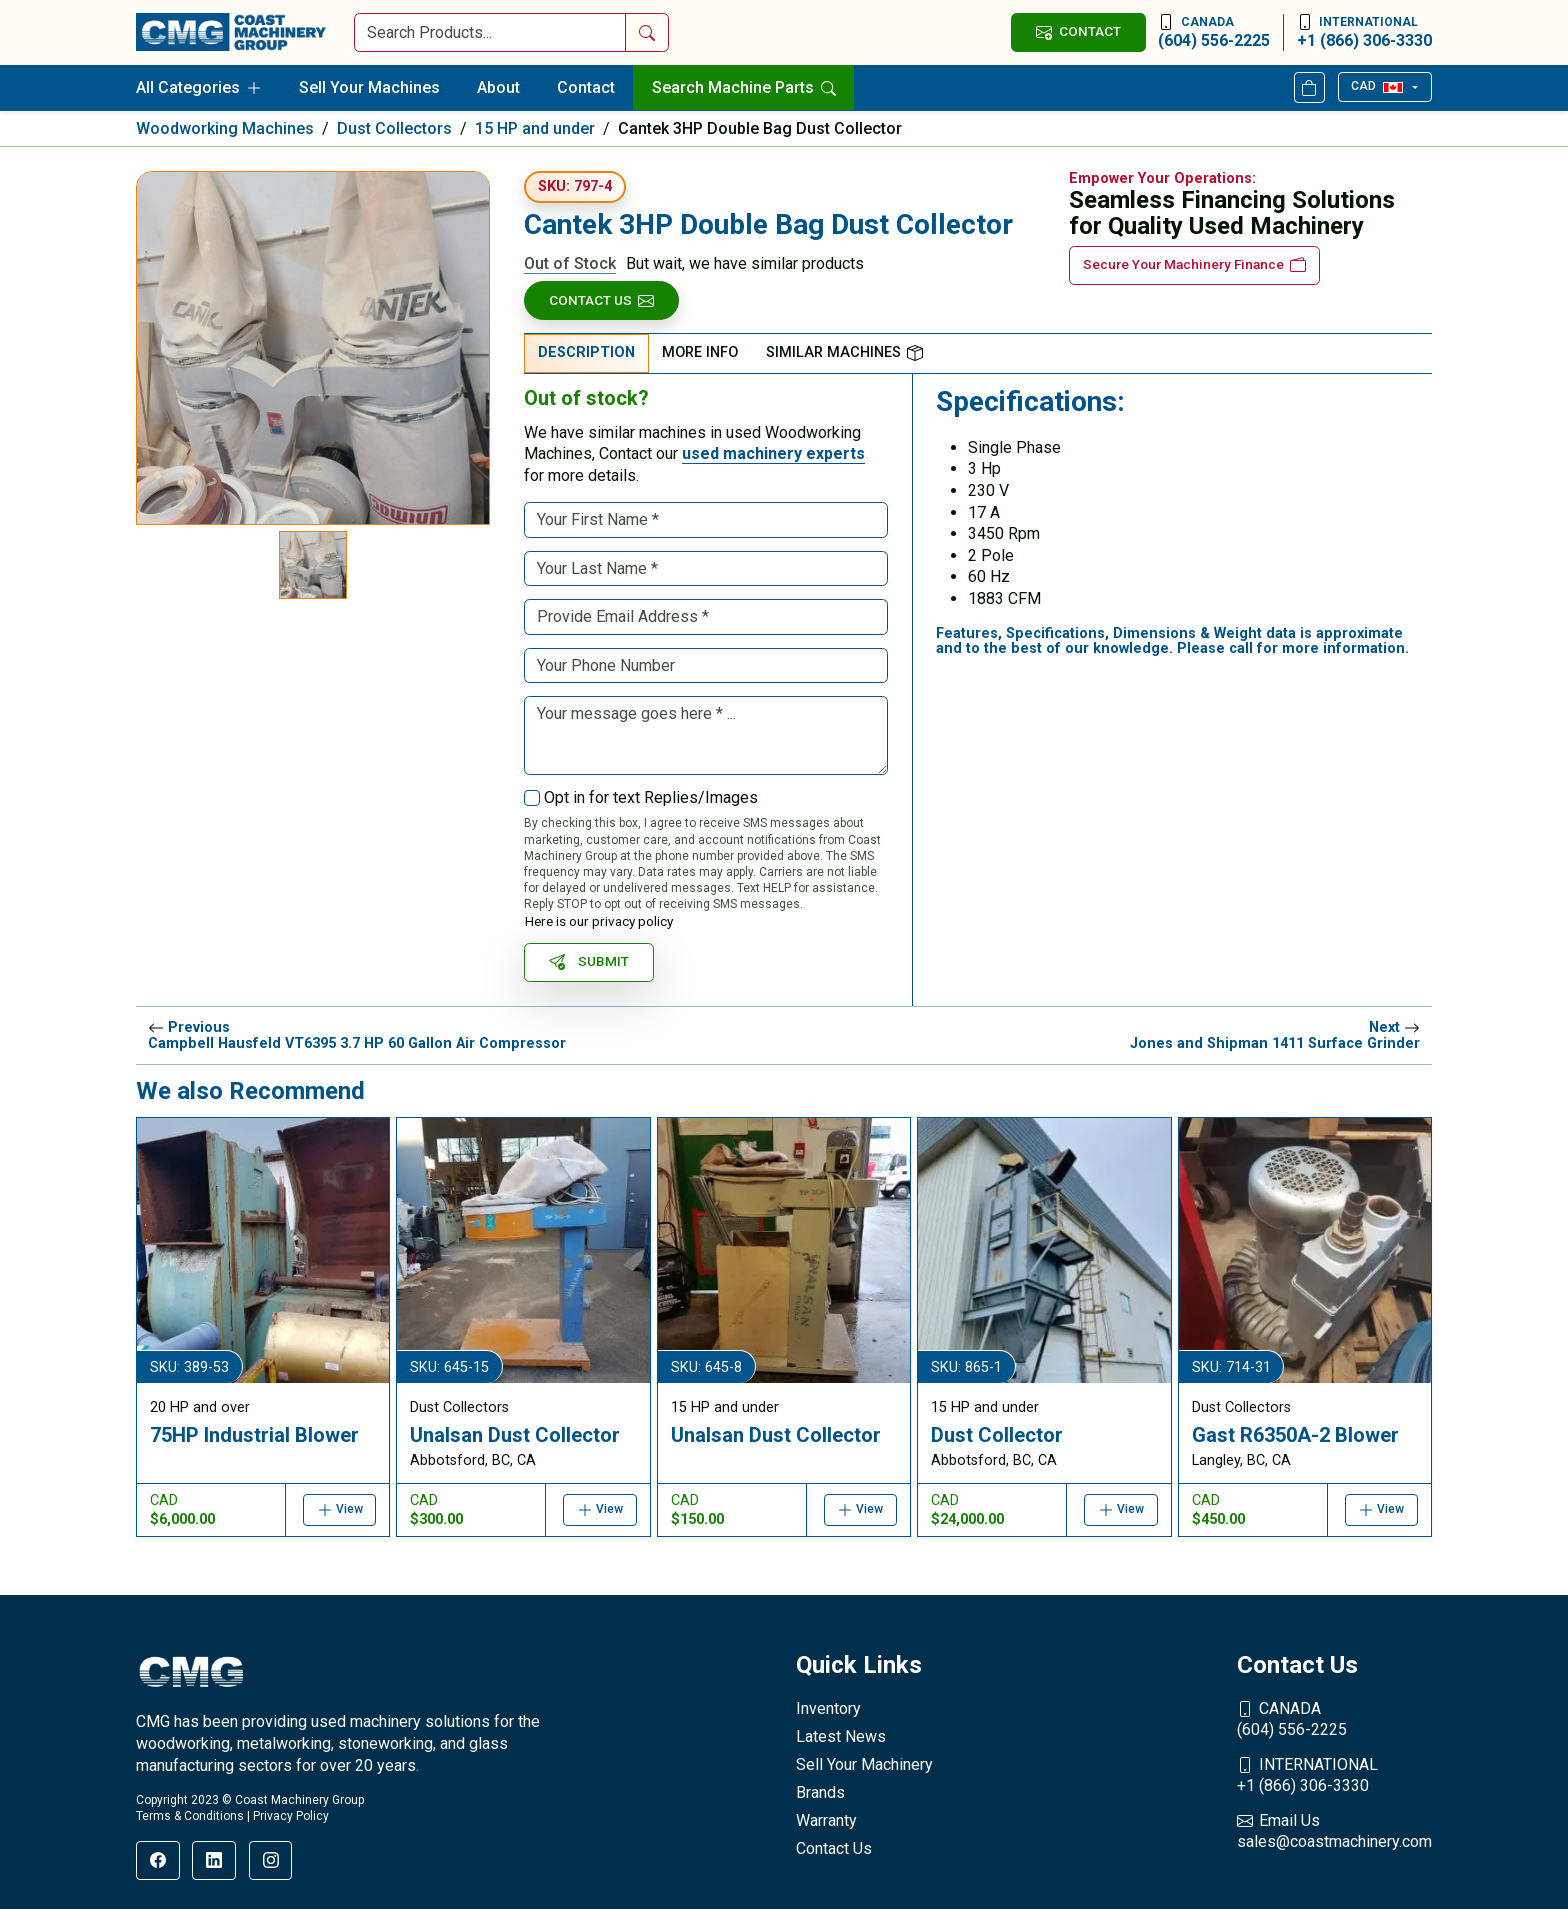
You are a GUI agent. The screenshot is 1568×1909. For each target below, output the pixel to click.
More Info (700, 352)
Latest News (841, 1736)
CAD (1376, 86)
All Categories (199, 87)
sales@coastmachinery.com (1334, 1831)
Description (586, 352)
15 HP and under (535, 128)
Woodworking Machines (225, 128)
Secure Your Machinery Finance (1194, 264)
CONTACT (1078, 31)
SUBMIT (589, 961)
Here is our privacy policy (599, 921)
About (498, 87)
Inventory (828, 1708)
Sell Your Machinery (864, 1764)
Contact (586, 87)
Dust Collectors (394, 128)
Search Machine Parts (744, 87)
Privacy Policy (291, 1816)
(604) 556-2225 (1214, 32)
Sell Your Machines (369, 87)
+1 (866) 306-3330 (1364, 32)
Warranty (826, 1820)
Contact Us (601, 300)
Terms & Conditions (190, 1816)
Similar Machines (844, 352)
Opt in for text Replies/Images (651, 797)
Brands (820, 1792)
